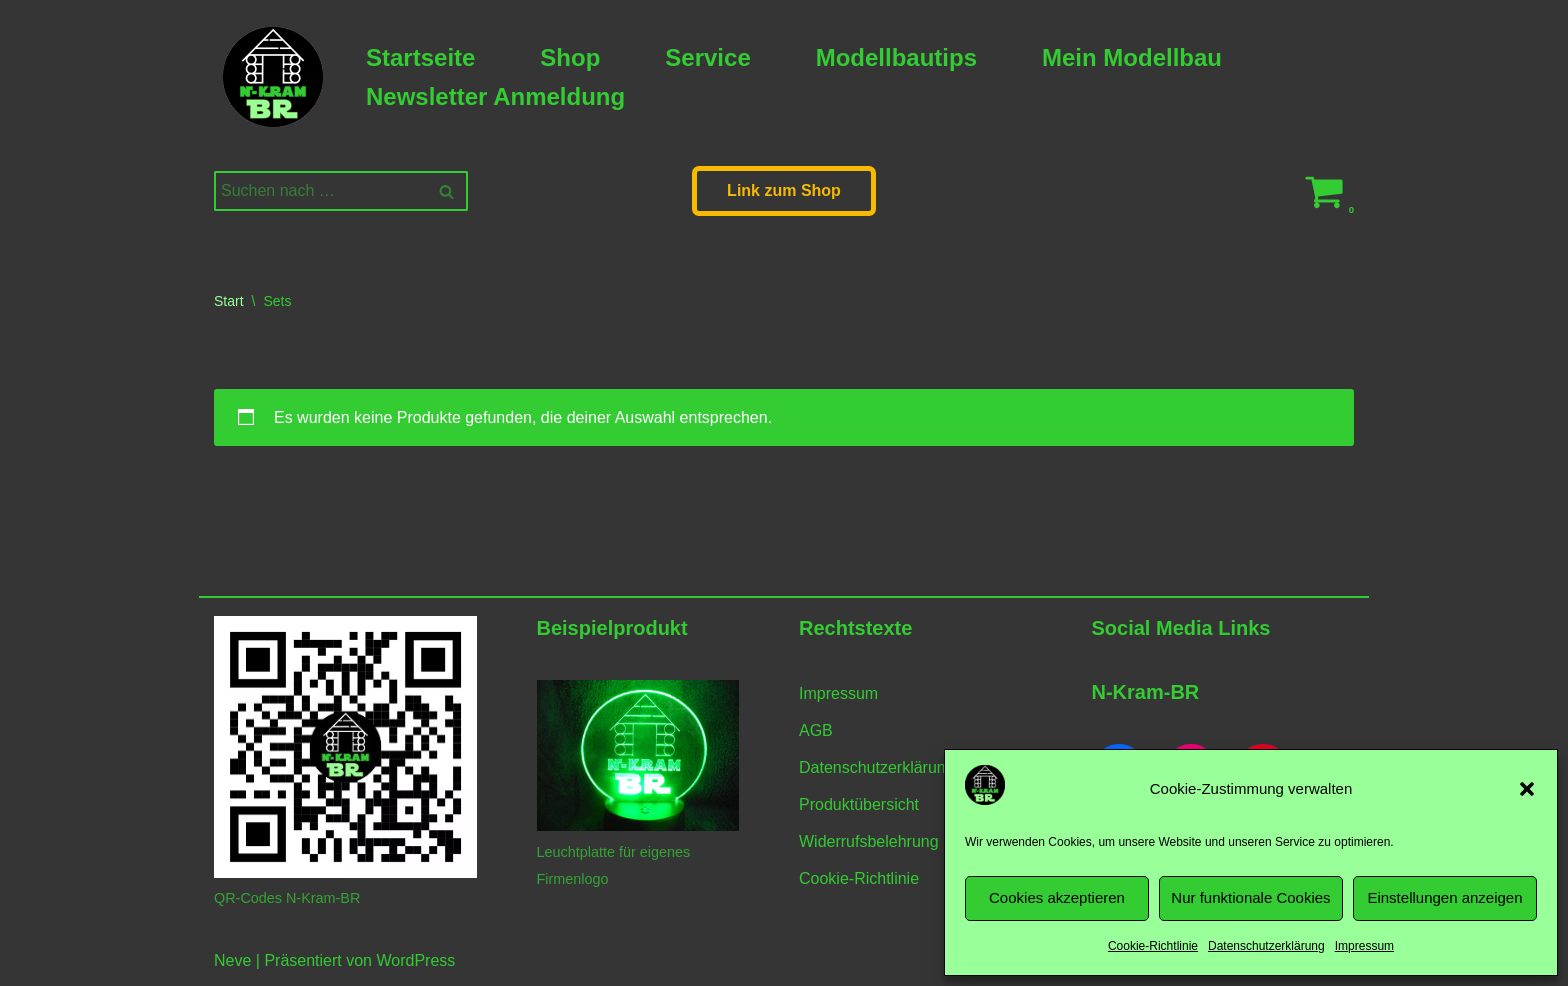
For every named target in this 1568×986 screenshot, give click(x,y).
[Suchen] (318, 191)
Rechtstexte (855, 628)
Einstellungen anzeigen (1444, 897)
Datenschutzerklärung (1266, 946)
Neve (232, 960)
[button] (1527, 789)
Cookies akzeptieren (1057, 897)
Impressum (1364, 946)
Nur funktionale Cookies (1250, 897)
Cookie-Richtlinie (1153, 946)
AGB (816, 730)
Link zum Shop (784, 190)
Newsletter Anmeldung (495, 96)
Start (229, 301)
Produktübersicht (859, 804)
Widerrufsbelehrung (869, 841)
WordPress (415, 960)
